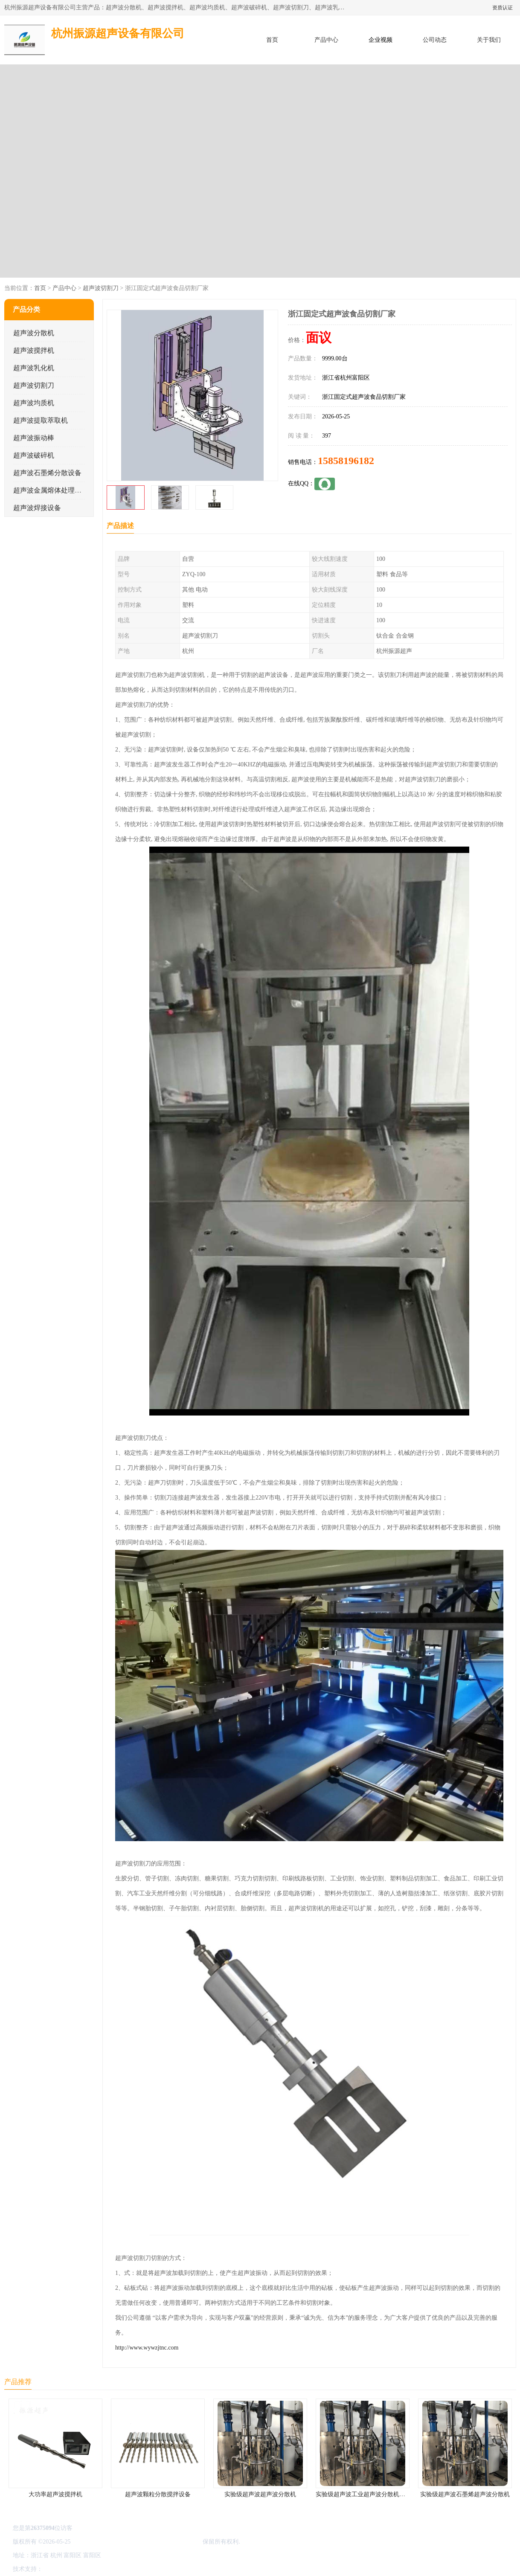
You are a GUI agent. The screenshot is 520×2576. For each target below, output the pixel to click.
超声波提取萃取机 (40, 420)
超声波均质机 (33, 402)
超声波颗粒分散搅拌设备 (158, 2494)
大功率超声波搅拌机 (55, 2494)
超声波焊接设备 (37, 507)
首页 (272, 40)
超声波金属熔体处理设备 (50, 490)
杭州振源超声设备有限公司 (165, 2541)
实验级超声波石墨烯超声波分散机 (465, 2494)
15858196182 (346, 460)
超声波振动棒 (33, 437)
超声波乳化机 (33, 367)
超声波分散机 (33, 333)
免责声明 (87, 2569)
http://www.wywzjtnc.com (146, 2347)
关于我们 (489, 40)
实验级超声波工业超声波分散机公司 (363, 2494)
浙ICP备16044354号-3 (100, 2541)
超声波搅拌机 (33, 350)
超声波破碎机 (33, 455)
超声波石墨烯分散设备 (47, 472)
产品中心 (326, 40)
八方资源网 (59, 2569)
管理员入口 (116, 2569)
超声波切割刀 (100, 288)
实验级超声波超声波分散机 (260, 2494)
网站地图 (144, 2569)
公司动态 (435, 40)
